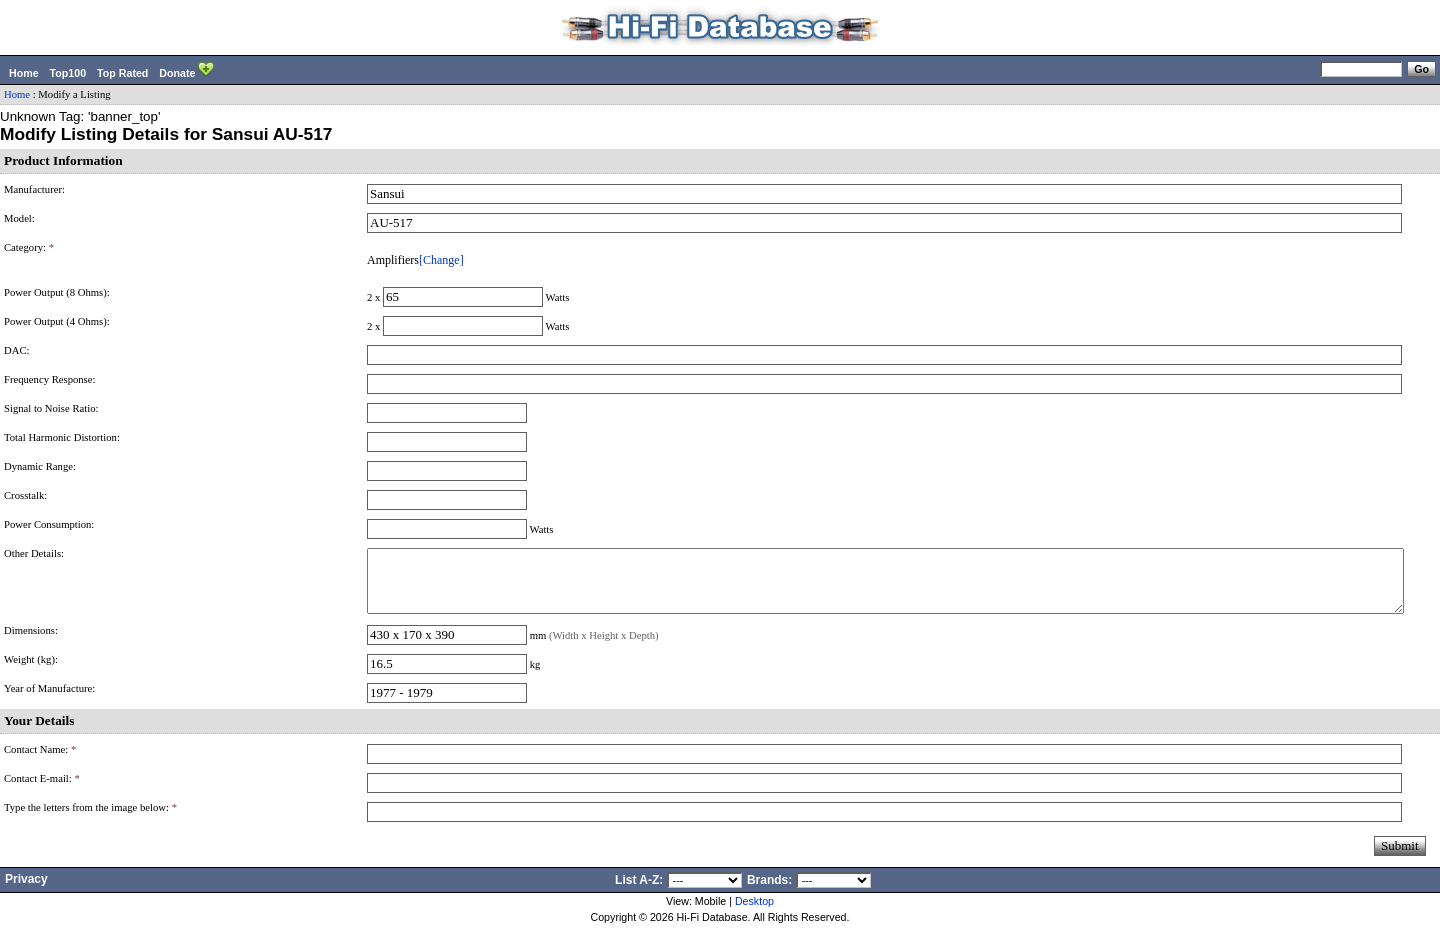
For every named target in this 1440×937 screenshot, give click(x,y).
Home (24, 73)
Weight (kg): (31, 671)
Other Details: (34, 553)
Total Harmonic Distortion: (62, 437)
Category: (29, 247)
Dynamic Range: (40, 466)
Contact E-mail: (42, 790)
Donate (186, 71)
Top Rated (122, 73)
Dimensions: (31, 642)
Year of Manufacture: (49, 700)
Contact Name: (40, 761)
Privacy (26, 891)
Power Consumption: (49, 524)
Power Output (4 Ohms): (57, 321)
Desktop (754, 913)
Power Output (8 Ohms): (57, 292)
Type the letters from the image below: (90, 819)
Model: (19, 218)
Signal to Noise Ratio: (51, 408)
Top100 (68, 73)
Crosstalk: (25, 495)
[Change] (441, 260)
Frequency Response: (49, 379)
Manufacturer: (34, 189)
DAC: (16, 350)
